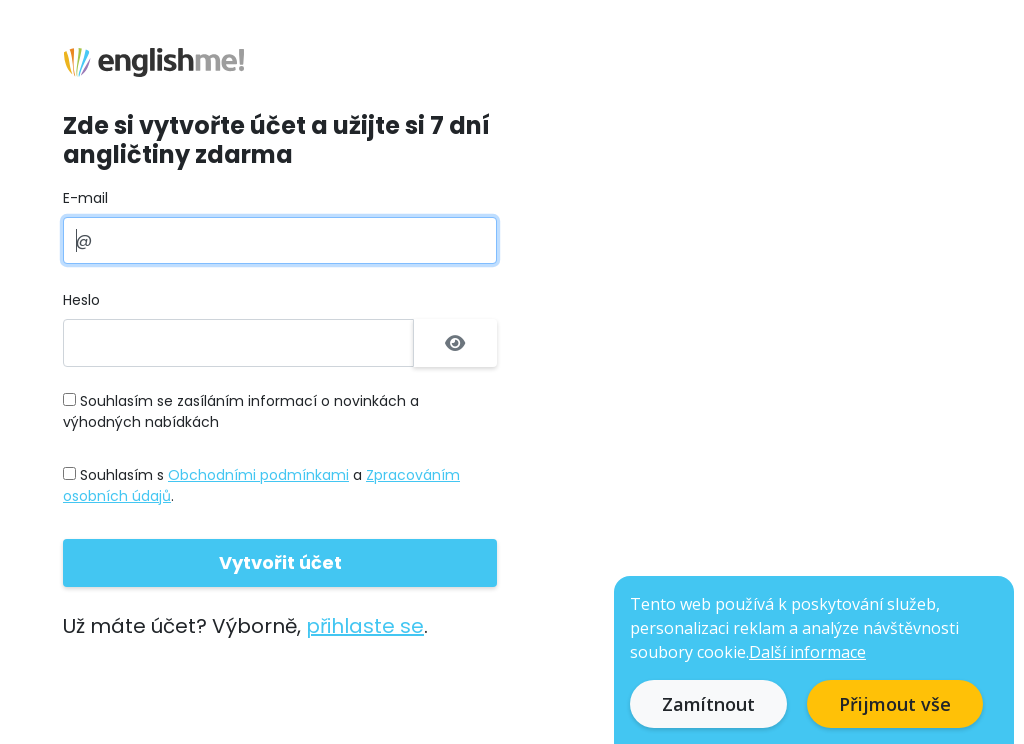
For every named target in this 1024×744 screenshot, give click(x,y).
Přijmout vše (895, 704)
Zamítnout (708, 704)
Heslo (81, 300)
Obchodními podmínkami (258, 475)
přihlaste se (365, 626)
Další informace (807, 652)
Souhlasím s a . (261, 485)
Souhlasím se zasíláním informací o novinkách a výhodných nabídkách (241, 411)
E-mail (85, 198)
